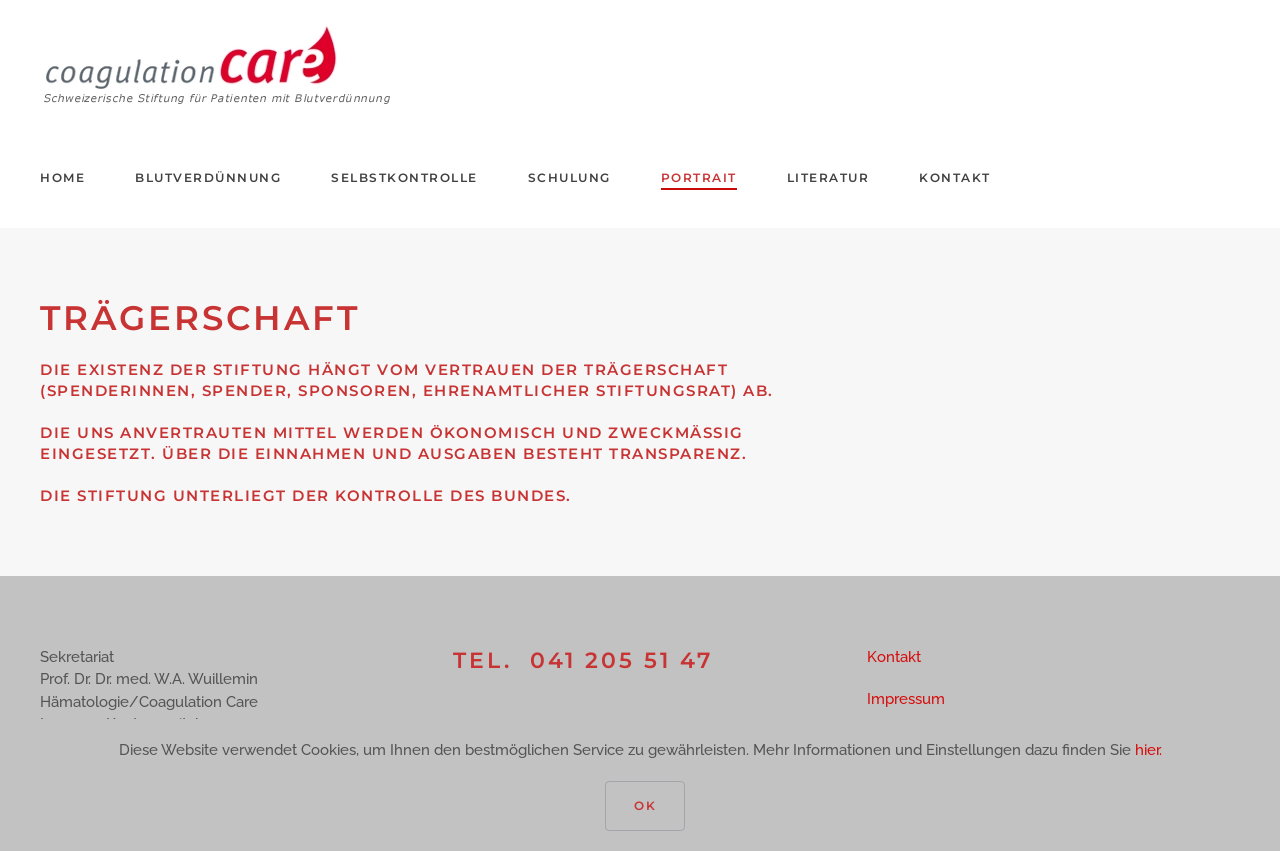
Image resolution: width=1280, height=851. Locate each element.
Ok (645, 805)
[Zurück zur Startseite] (218, 64)
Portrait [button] (699, 177)
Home (62, 177)
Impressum (906, 699)
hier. (1148, 750)
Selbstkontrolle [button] (404, 177)
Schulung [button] (569, 177)
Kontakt (955, 177)
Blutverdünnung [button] (208, 177)
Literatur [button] (828, 177)
